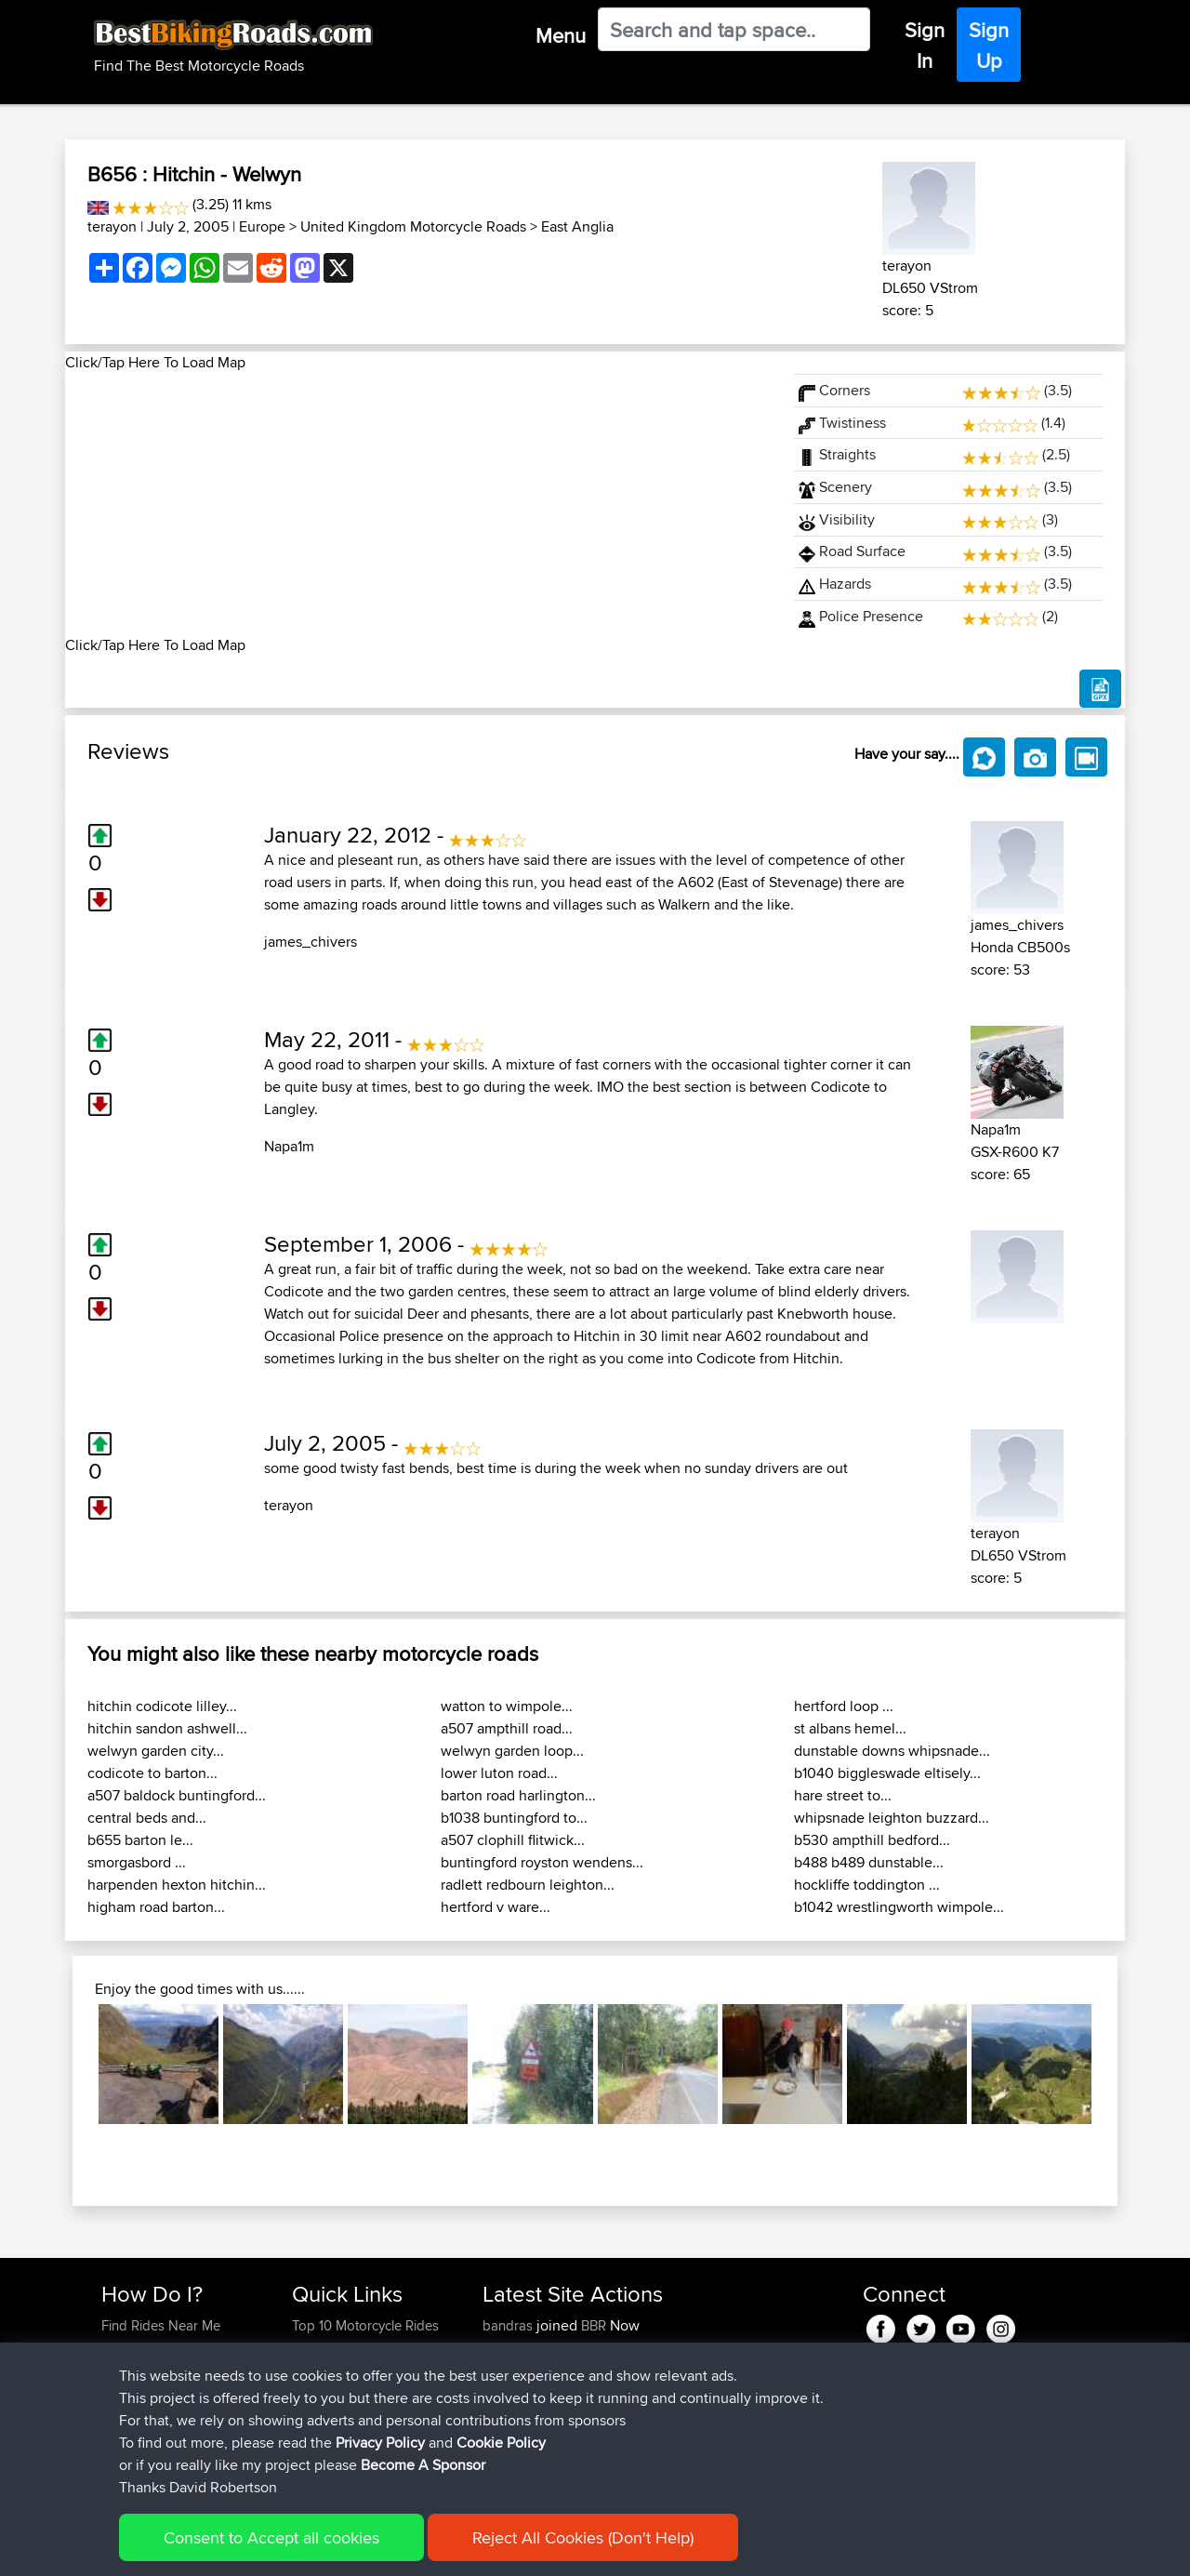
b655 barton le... (140, 1840)
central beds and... (146, 1817)
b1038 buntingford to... (514, 1817)
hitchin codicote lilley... (162, 1706)
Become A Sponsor (423, 2488)
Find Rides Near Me (160, 2325)
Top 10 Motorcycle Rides (365, 2325)
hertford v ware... (495, 1907)
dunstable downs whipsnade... (892, 1750)
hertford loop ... (843, 1706)
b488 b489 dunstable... (869, 1862)
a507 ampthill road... (507, 1728)
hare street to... (843, 1795)
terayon (112, 226)
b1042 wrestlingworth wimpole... (899, 1907)
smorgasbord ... (136, 1862)
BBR (593, 2325)
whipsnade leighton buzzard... (891, 1817)
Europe (262, 226)
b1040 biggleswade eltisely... (887, 1773)
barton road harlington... (518, 1795)
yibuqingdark (524, 2347)
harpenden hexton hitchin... (176, 1884)
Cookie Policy (501, 2465)
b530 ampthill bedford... (872, 1840)
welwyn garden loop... (512, 1750)
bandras (509, 2325)
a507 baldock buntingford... (176, 1795)
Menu (561, 35)
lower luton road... (499, 1773)
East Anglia (577, 226)
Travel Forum (331, 2347)
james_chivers (310, 941)
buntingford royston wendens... (542, 1862)
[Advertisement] (418, 504)
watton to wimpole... (507, 1706)
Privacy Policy (380, 2465)
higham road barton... (156, 1907)
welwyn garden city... (155, 1750)
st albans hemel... (850, 1728)
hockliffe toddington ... (867, 1884)
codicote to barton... (152, 1773)
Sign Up (989, 45)
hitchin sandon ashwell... (167, 1728)
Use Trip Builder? (153, 2347)
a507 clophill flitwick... (513, 1840)
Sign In (925, 45)
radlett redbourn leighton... (528, 1884)
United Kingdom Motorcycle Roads (413, 226)
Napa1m (289, 1146)
